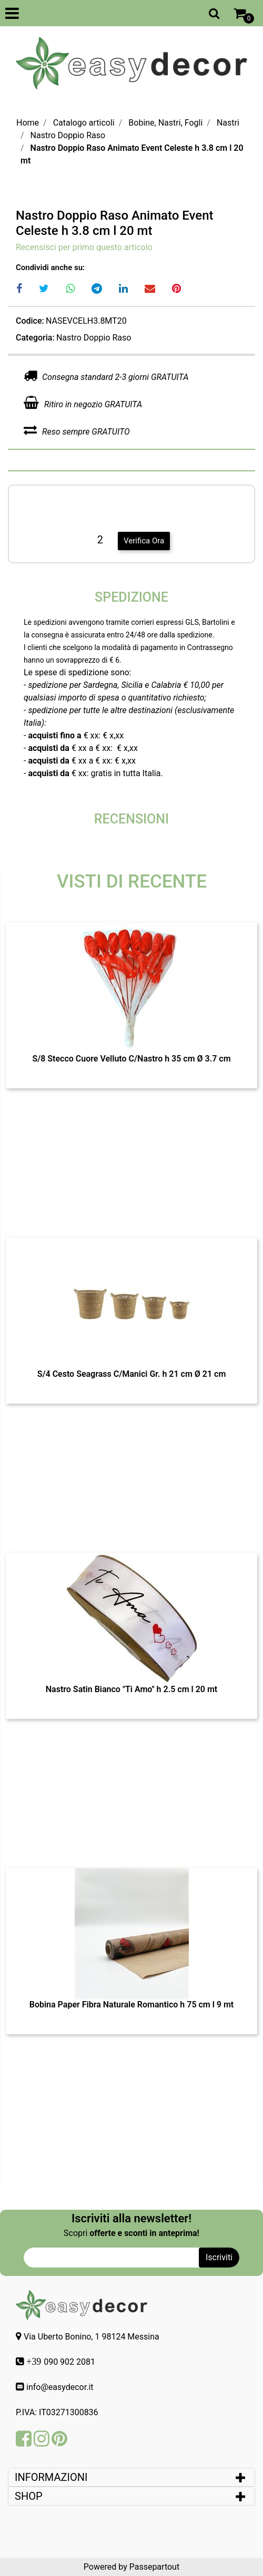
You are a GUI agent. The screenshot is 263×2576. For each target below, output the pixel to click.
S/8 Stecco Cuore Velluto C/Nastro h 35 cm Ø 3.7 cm (131, 1059)
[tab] (131, 2477)
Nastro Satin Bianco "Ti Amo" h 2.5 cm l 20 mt (131, 1689)
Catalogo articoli (84, 123)
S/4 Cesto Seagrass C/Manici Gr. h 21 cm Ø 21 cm (131, 1374)
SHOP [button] (29, 2496)
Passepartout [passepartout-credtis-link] (154, 2567)
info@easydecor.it (60, 2387)
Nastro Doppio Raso (68, 135)
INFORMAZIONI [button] (52, 2477)
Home (27, 123)
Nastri (228, 123)
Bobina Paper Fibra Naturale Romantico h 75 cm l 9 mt (131, 2005)
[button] (219, 2258)
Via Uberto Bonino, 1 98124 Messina (91, 2337)
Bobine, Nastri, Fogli (165, 123)
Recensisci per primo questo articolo (84, 247)
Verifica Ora (144, 540)
